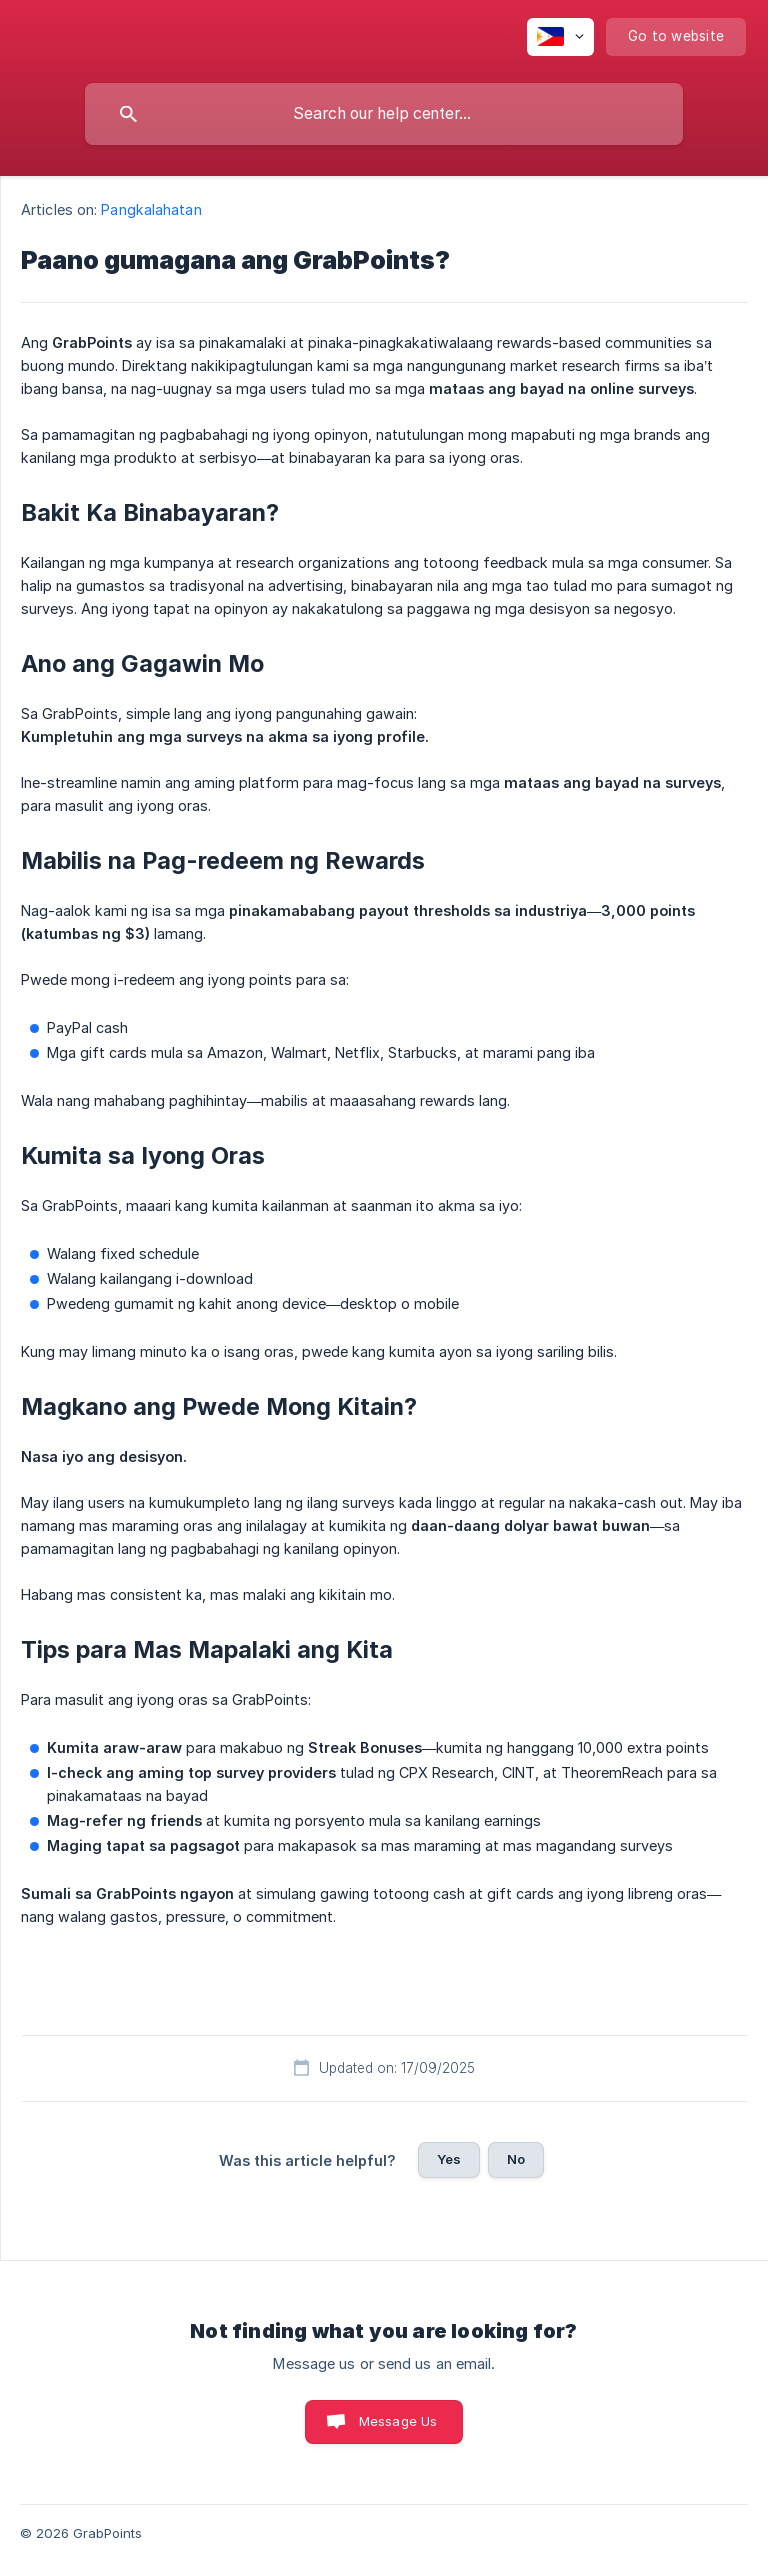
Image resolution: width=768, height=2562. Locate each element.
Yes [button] (449, 2159)
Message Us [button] (398, 2421)
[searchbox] (384, 114)
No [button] (516, 2159)
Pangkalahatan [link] (151, 209)
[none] (560, 37)
